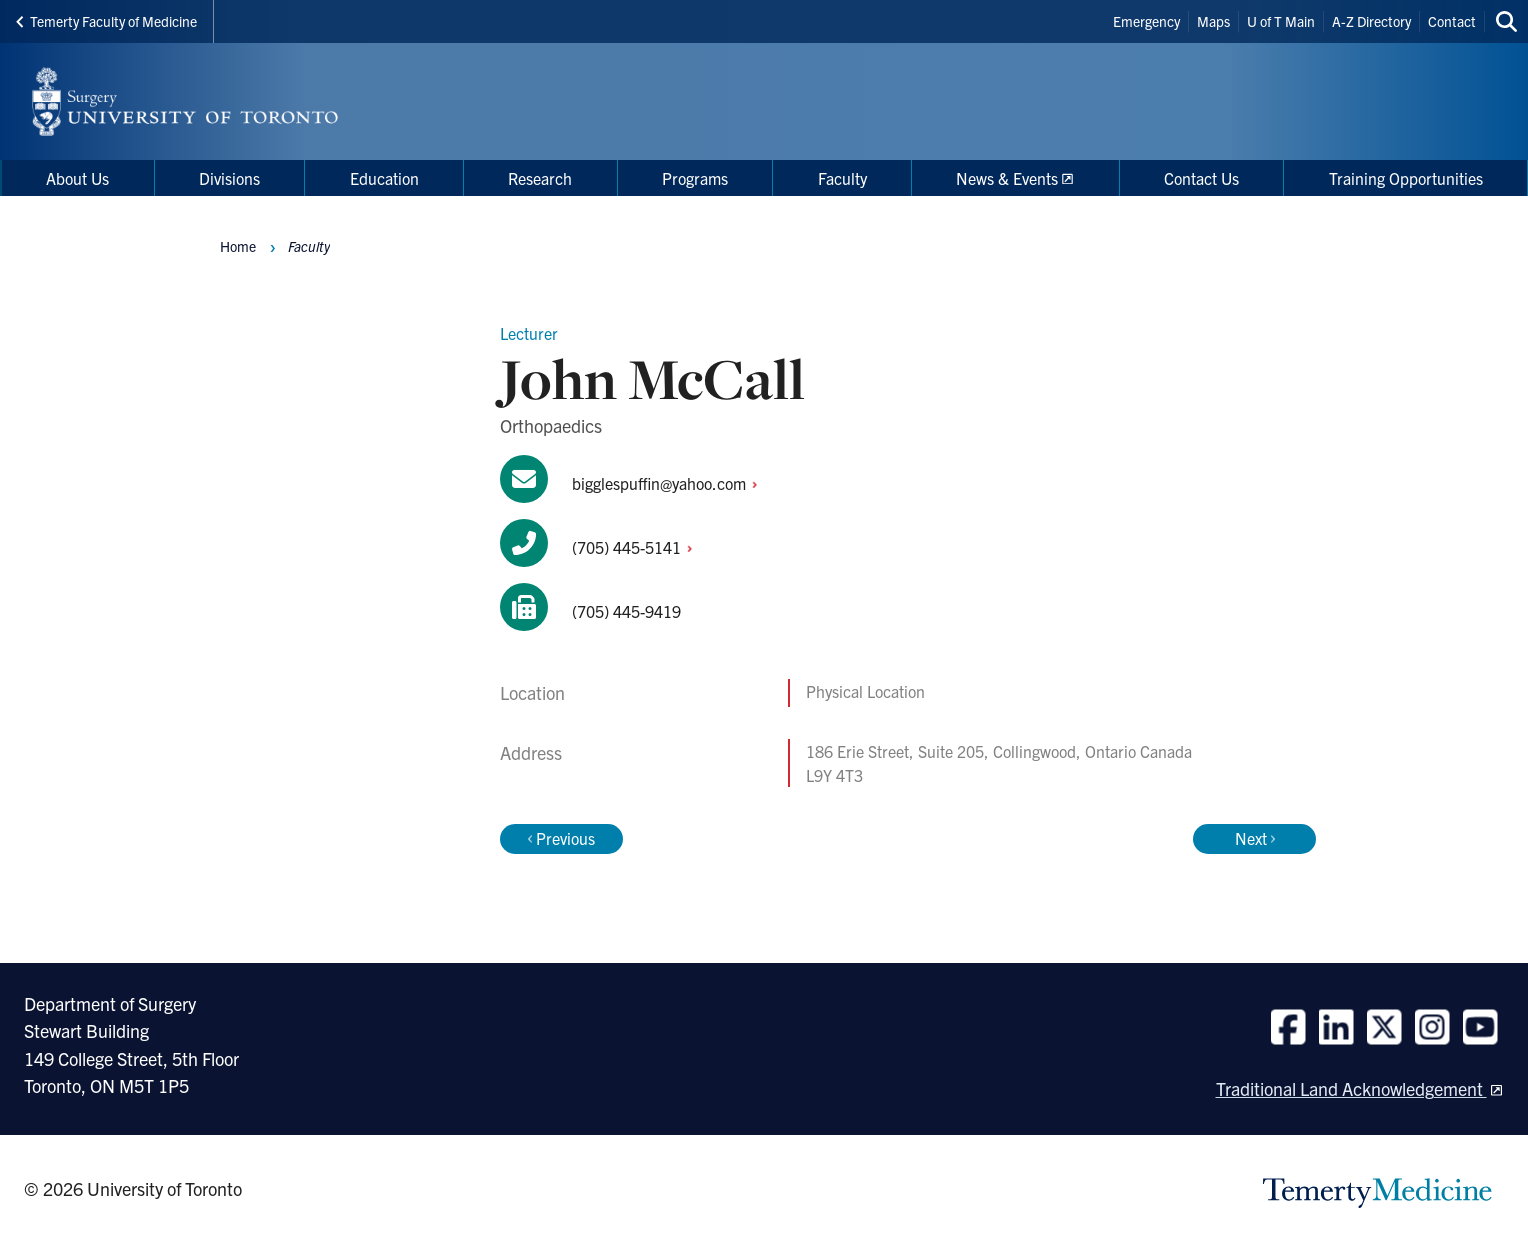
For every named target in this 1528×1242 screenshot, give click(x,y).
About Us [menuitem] (77, 178)
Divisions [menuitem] (229, 178)
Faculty (309, 246)
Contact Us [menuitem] (1201, 178)
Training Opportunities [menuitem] (1406, 178)
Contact (1452, 21)
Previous (561, 838)
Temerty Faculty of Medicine (106, 21)
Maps (1213, 21)
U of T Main (1281, 21)
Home (238, 246)
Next (1255, 838)
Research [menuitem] (540, 178)
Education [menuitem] (384, 178)
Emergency (1146, 21)
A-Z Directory (1371, 21)
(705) (637, 547)
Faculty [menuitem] (842, 178)
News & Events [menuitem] (1007, 178)
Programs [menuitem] (695, 178)
